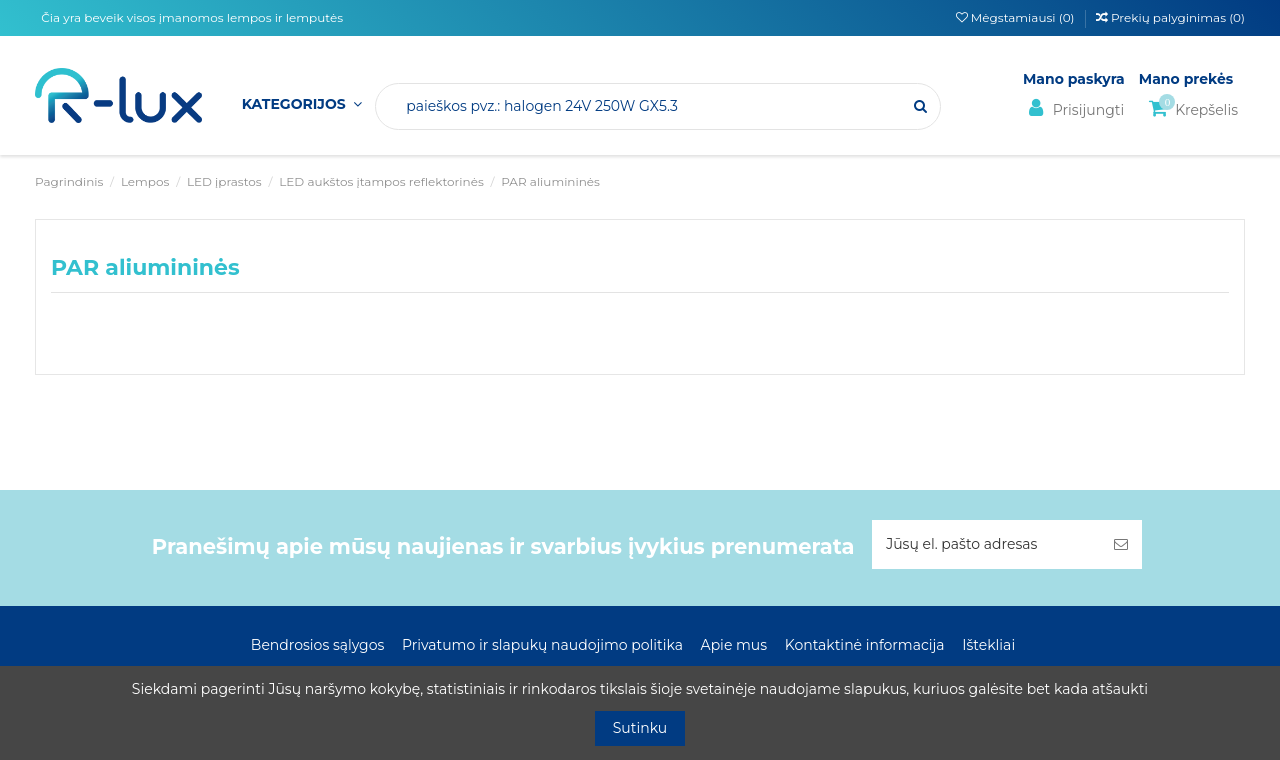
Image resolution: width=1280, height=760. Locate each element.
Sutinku (640, 728)
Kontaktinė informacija (865, 645)
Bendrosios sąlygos (317, 645)
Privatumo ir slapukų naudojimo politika (542, 645)
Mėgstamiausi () (1017, 17)
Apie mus (734, 645)
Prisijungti (1073, 108)
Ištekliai (988, 645)
